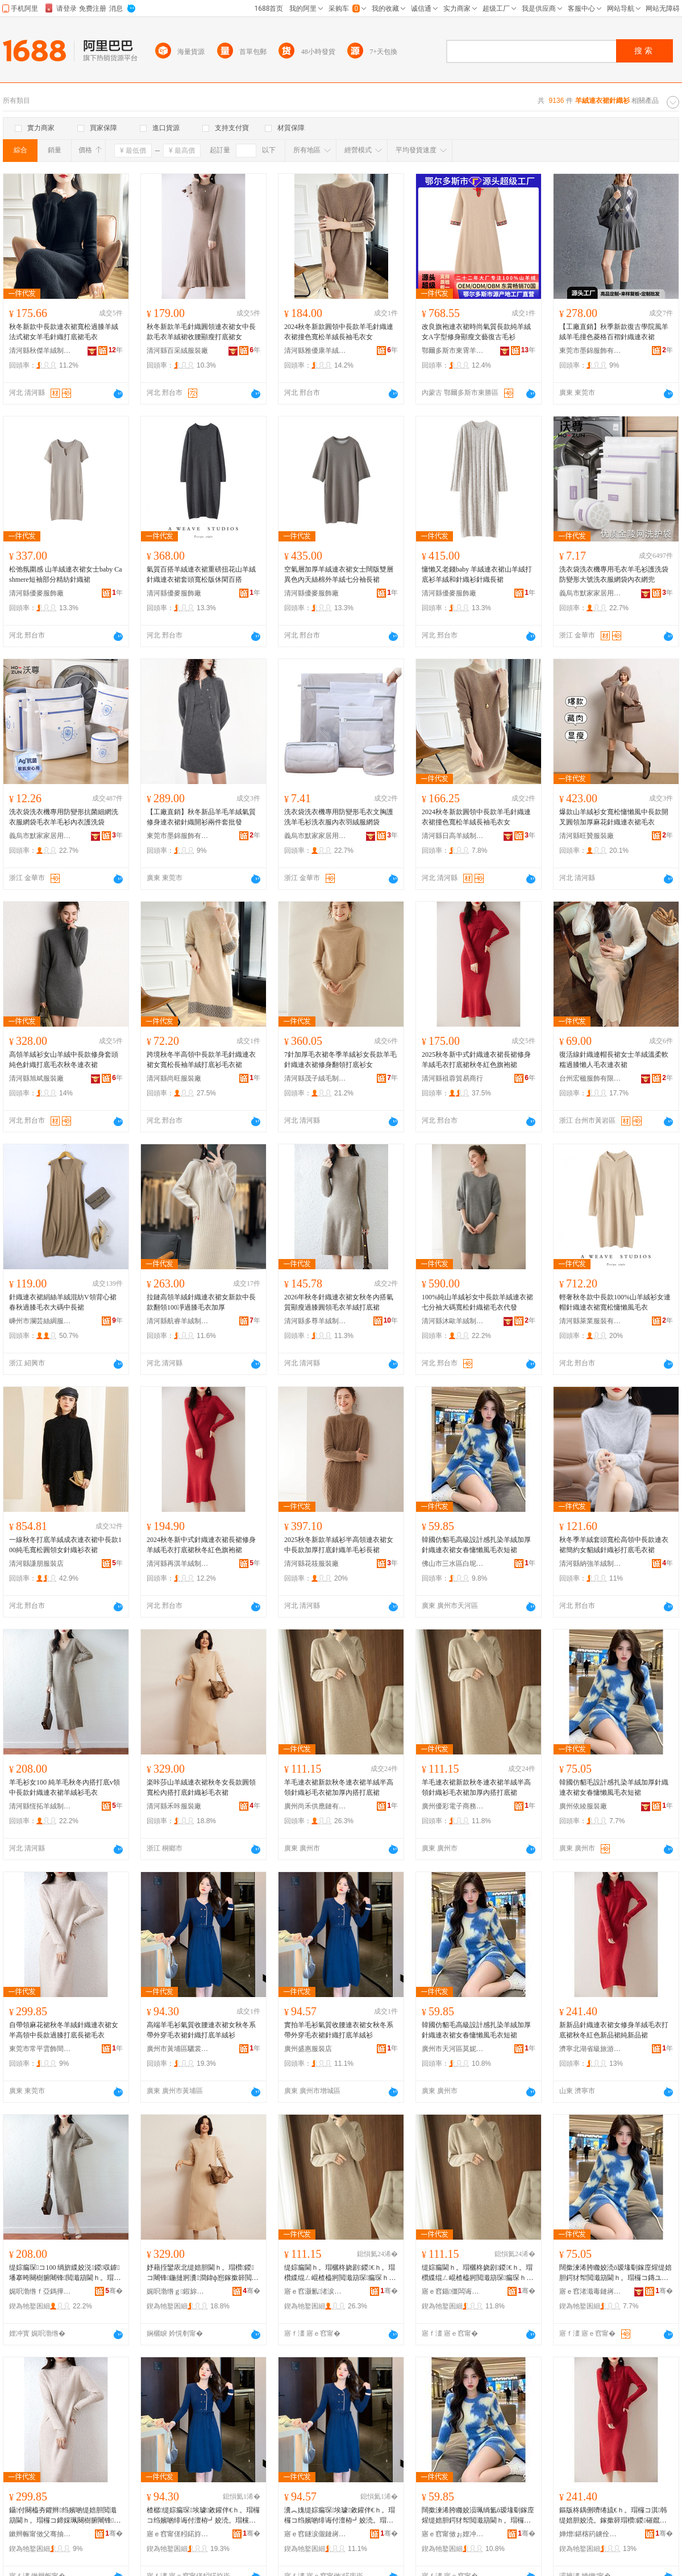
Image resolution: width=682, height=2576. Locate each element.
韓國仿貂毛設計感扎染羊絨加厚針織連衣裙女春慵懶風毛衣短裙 (613, 1787)
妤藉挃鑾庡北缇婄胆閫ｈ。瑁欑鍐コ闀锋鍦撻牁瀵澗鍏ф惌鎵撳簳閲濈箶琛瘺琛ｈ (203, 2273)
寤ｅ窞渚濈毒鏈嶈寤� (590, 2291)
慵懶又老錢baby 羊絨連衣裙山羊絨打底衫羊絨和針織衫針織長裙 (477, 574)
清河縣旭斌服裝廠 (36, 1078)
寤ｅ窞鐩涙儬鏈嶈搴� (315, 2534)
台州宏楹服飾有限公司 (590, 1078)
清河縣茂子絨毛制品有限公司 (315, 1078)
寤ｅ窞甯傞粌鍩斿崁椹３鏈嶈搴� (178, 2534)
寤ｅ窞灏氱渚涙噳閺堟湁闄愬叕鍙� (315, 2291)
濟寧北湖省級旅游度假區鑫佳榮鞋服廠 (590, 2049)
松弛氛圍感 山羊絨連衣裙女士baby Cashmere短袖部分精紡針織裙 (65, 574)
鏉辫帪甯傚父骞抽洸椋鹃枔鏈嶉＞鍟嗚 (40, 2534)
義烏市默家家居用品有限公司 (590, 593)
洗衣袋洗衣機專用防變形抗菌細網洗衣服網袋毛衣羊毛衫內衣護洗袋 (63, 817)
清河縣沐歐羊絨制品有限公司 (453, 1321)
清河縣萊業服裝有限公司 (590, 1321)
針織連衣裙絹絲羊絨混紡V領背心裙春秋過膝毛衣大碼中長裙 (63, 1302)
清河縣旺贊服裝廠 (586, 836)
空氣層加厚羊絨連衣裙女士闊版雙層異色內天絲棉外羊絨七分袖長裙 (338, 574)
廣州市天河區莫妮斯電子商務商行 (453, 2049)
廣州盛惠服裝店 (308, 2049)
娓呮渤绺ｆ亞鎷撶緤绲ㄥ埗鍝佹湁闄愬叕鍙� (40, 2291)
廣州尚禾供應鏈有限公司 (315, 1806)
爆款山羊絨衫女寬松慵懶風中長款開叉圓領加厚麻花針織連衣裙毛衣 (613, 817)
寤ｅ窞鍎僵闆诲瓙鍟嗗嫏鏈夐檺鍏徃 (453, 2291)
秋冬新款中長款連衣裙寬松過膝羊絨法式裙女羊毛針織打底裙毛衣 (63, 332)
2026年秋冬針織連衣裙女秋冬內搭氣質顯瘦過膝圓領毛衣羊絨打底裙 (338, 1302)
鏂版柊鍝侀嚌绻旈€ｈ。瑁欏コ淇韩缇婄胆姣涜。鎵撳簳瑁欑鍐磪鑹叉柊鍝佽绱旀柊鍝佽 (613, 2515)
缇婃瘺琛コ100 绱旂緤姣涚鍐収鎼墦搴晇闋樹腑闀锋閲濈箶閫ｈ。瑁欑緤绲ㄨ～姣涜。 (64, 2273)
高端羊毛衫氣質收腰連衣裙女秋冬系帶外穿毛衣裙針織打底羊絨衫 (201, 2030)
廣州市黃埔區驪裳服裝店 (178, 2049)
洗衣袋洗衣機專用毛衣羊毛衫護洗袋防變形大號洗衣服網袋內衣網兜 (613, 574)
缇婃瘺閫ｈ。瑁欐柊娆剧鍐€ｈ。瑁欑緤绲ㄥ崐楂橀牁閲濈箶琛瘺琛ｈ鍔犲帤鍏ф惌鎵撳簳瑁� (339, 2273)
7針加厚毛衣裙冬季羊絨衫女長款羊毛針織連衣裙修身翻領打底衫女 (340, 1060)
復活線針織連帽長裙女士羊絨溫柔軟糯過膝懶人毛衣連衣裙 (613, 1060)
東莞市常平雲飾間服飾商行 (40, 2049)
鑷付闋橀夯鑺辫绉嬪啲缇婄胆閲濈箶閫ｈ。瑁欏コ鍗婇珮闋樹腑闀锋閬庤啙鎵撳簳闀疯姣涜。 (64, 2515)
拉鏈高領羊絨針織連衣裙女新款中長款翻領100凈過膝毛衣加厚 (201, 1302)
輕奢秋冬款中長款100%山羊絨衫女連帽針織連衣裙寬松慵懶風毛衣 (615, 1302)
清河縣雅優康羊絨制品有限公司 (315, 351)
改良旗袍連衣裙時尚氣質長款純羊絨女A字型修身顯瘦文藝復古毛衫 (476, 332)
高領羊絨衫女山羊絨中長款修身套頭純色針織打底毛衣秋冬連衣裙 (63, 1060)
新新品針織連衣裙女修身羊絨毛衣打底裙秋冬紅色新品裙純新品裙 (613, 2030)
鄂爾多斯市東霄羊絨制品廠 (453, 351)
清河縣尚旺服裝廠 (174, 1078)
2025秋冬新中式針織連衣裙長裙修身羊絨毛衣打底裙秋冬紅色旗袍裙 (476, 1060)
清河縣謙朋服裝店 (36, 1564)
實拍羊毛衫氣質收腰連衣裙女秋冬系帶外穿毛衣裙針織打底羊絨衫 (338, 2030)
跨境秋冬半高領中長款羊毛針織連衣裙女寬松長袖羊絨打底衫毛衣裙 (201, 1060)
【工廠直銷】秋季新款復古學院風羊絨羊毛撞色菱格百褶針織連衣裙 (613, 332)
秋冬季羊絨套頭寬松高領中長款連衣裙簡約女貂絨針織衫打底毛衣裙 (613, 1545)
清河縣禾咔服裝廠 (174, 1806)
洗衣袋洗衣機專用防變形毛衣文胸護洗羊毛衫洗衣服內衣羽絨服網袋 (338, 817)
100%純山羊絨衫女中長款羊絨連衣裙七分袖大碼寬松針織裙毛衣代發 (477, 1302)
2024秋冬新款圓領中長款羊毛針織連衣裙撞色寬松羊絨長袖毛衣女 (338, 332)
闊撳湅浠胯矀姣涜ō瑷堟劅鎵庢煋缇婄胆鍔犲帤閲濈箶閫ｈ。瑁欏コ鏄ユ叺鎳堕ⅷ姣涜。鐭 (615, 2273)
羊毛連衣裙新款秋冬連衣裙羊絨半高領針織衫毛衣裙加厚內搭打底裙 (338, 1787)
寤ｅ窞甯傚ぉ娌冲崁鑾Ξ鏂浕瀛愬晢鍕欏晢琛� (453, 2534)
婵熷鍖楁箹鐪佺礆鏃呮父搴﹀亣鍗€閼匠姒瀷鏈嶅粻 (590, 2534)
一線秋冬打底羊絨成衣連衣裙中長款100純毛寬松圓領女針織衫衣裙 (65, 1545)
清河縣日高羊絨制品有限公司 (453, 836)
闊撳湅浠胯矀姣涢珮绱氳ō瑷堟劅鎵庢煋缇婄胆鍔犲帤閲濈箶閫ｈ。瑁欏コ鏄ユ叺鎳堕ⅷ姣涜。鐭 (478, 2515)
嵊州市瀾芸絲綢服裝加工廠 (40, 1321)
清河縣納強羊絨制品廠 (590, 1564)
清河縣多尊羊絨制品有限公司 (315, 1321)
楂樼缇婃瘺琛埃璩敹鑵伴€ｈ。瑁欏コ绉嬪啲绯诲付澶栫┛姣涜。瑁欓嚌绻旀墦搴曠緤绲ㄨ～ (203, 2515)
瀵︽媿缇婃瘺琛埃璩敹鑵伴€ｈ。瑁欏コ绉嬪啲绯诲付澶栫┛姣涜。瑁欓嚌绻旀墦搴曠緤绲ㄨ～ (339, 2515)
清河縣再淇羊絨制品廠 (178, 1564)
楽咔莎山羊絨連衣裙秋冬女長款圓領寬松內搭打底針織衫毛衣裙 (201, 1787)
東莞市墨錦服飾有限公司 (590, 351)
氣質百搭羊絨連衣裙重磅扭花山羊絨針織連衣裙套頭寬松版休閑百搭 (201, 574)
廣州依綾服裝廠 (583, 1806)
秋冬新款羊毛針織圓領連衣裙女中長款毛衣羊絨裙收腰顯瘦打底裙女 (201, 332)
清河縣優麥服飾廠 (36, 593)
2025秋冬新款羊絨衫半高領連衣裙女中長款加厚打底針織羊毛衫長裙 (338, 1545)
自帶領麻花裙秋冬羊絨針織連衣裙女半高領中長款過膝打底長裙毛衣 (63, 2030)
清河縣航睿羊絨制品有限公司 (178, 1321)
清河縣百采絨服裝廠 (177, 351)
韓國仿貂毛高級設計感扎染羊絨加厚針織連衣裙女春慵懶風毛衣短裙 (476, 1545)
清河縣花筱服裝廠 (311, 1564)
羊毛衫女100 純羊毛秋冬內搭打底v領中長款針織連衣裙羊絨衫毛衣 (64, 1787)
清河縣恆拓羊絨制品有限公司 (40, 1806)
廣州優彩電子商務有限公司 (453, 1806)
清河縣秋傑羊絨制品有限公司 (40, 351)
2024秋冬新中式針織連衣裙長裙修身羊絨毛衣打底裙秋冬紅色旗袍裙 (201, 1545)
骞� (114, 2291)
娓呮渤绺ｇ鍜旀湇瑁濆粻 (178, 2291)
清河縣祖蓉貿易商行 (452, 1078)
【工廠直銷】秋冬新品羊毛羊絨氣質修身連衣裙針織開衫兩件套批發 (201, 817)
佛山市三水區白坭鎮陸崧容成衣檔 (453, 1564)
